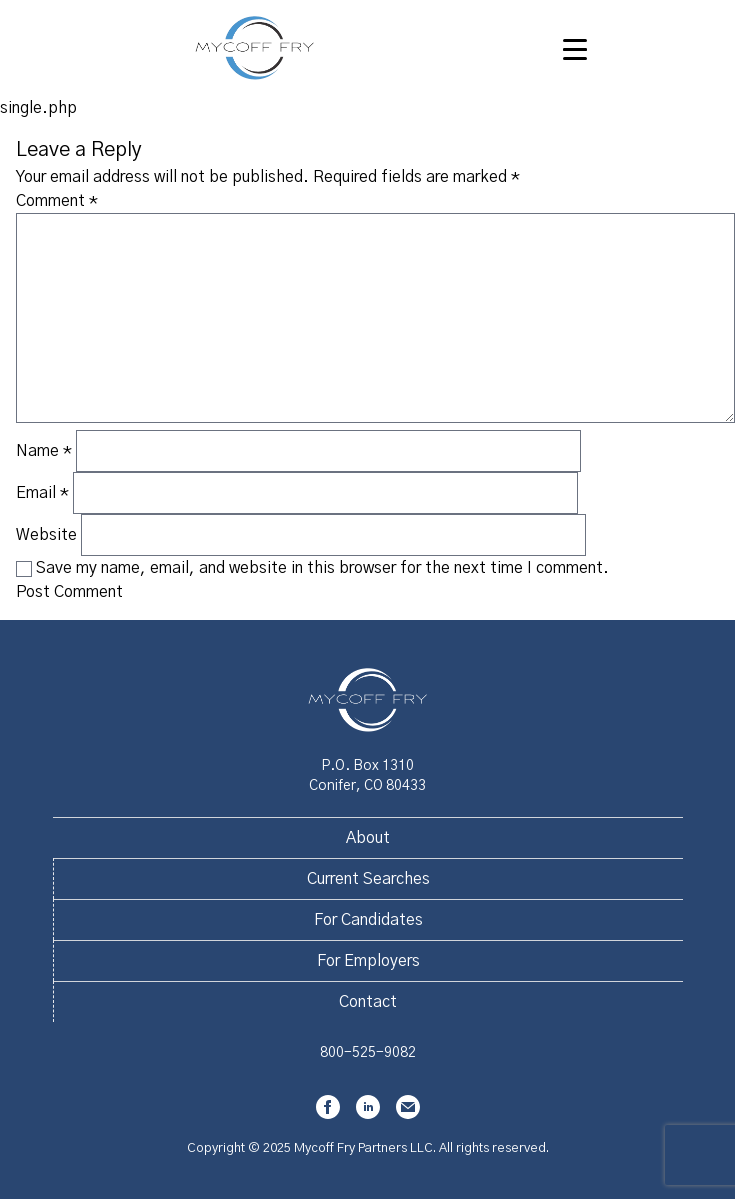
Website (46, 535)
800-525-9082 (368, 1053)
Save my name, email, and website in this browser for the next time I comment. (322, 568)
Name (44, 451)
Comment (57, 201)
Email (42, 493)
